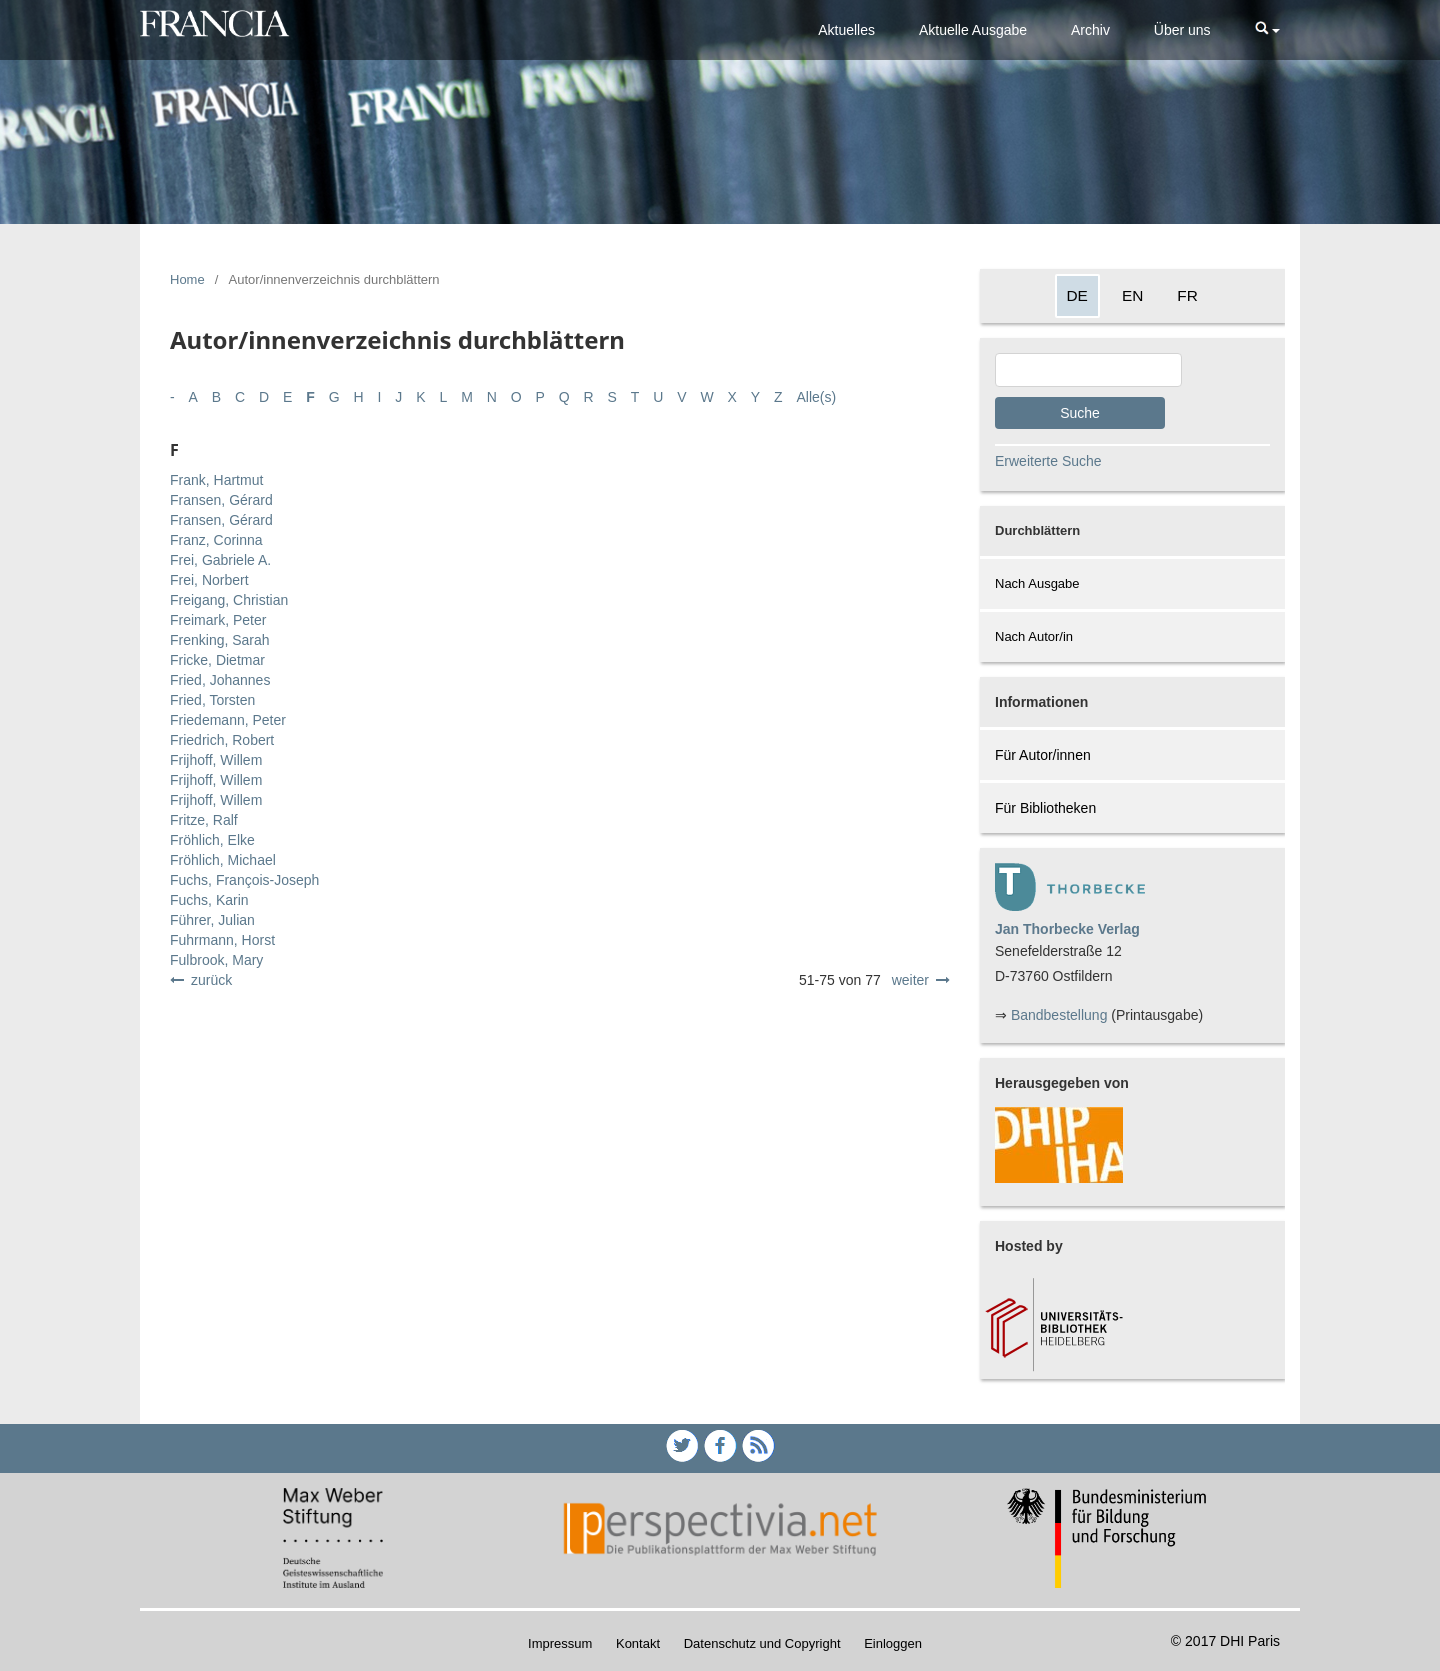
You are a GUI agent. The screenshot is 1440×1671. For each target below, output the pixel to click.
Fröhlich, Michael (223, 860)
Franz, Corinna (216, 540)
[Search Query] (1088, 370)
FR (1187, 295)
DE (1077, 295)
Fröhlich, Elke (212, 840)
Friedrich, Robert (222, 740)
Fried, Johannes (220, 680)
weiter (910, 980)
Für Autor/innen (1043, 755)
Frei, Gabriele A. (220, 560)
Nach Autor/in (1034, 636)
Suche (1080, 413)
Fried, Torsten (212, 700)
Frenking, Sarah (220, 640)
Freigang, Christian (229, 600)
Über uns (1182, 30)
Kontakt (638, 1643)
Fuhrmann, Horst (222, 940)
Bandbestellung (1059, 1015)
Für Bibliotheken (1045, 808)
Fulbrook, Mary (216, 960)
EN (1132, 295)
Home (187, 279)
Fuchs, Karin (209, 900)
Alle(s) (817, 397)
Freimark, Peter (218, 620)
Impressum (560, 1643)
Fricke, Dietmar (217, 660)
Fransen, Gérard (221, 500)
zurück (211, 980)
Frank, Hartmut (216, 480)
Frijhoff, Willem (216, 760)
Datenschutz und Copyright (762, 1643)
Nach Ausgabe (1037, 583)
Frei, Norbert (209, 580)
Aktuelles (846, 30)
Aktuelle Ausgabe (973, 30)
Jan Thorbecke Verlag (1067, 929)
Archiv (1090, 30)
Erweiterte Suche (1048, 461)
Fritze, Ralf (204, 820)
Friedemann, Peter (228, 720)
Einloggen (893, 1643)
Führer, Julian (212, 920)
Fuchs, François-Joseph (244, 880)
